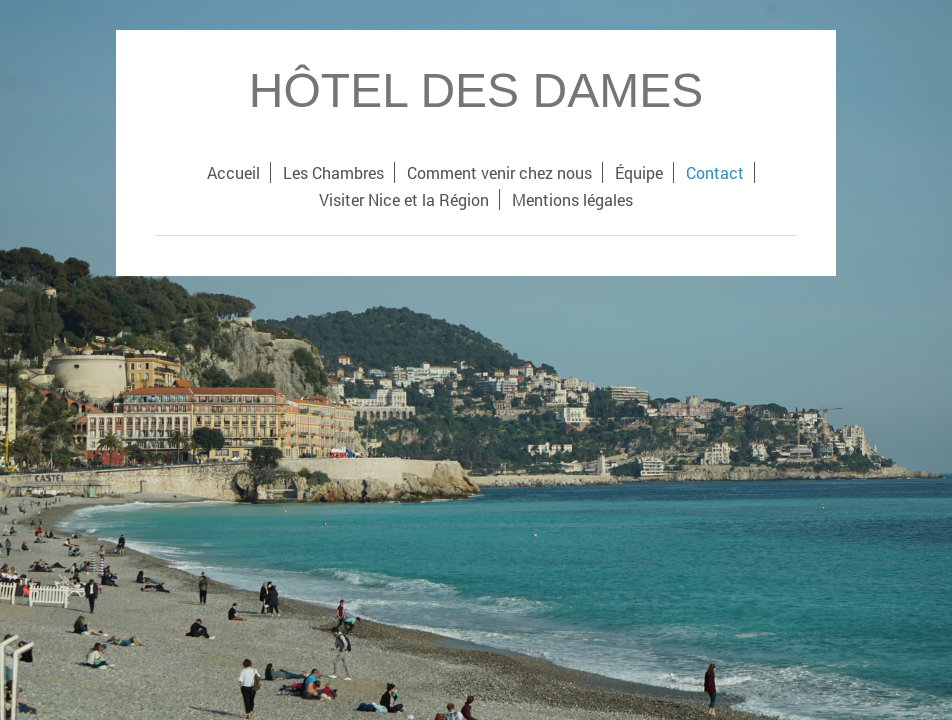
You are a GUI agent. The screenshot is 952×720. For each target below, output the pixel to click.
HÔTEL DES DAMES (476, 90)
